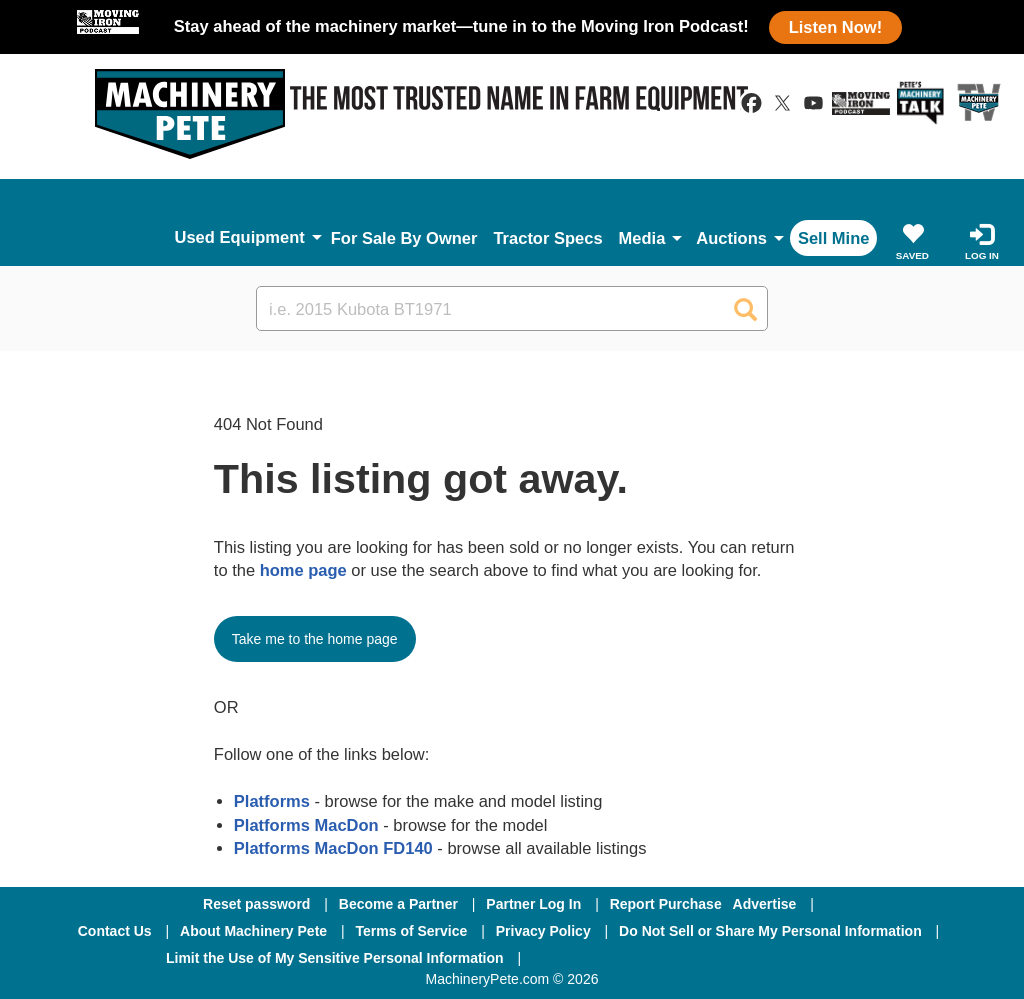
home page (303, 570)
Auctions (731, 238)
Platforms (272, 801)
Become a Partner (398, 904)
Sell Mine (834, 238)
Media (642, 238)
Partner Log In (533, 904)
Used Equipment (240, 237)
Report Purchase (666, 904)
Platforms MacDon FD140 (333, 848)
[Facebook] (589, 958)
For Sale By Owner (404, 238)
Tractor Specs (547, 238)
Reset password (256, 904)
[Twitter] (697, 958)
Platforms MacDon (306, 825)
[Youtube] (799, 958)
